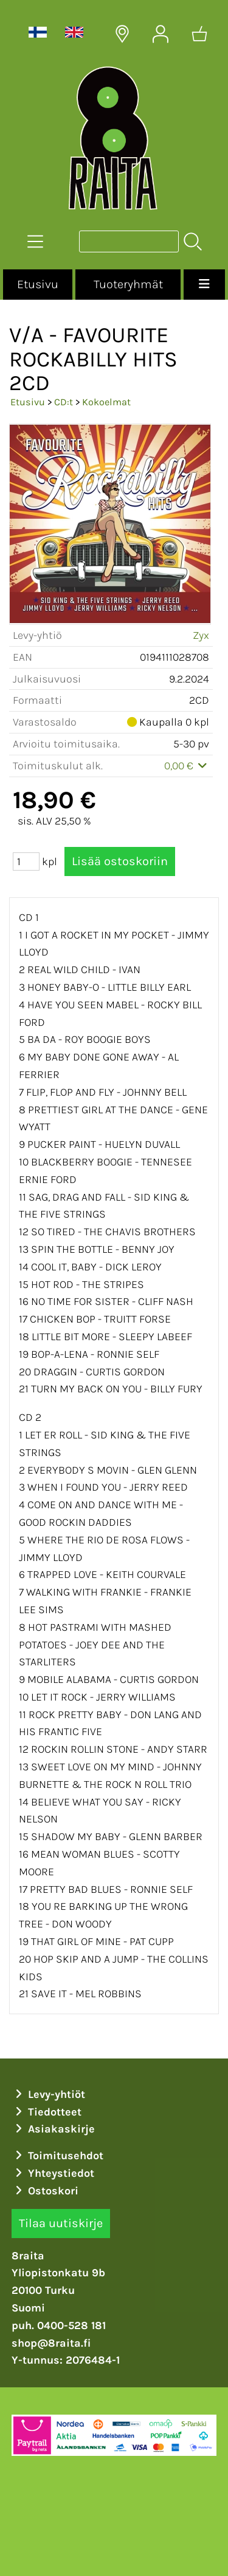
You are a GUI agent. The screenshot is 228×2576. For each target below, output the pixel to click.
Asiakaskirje (53, 2129)
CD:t (63, 402)
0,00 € (187, 765)
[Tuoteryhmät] (35, 241)
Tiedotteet (47, 2112)
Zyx (201, 635)
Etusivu (37, 284)
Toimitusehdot (58, 2155)
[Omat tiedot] (160, 34)
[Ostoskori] (199, 34)
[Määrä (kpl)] (26, 861)
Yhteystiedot (53, 2173)
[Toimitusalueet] (122, 34)
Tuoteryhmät (128, 284)
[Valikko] (204, 284)
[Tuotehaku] (129, 241)
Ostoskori (45, 2190)
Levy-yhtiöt (49, 2094)
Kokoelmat (106, 402)
